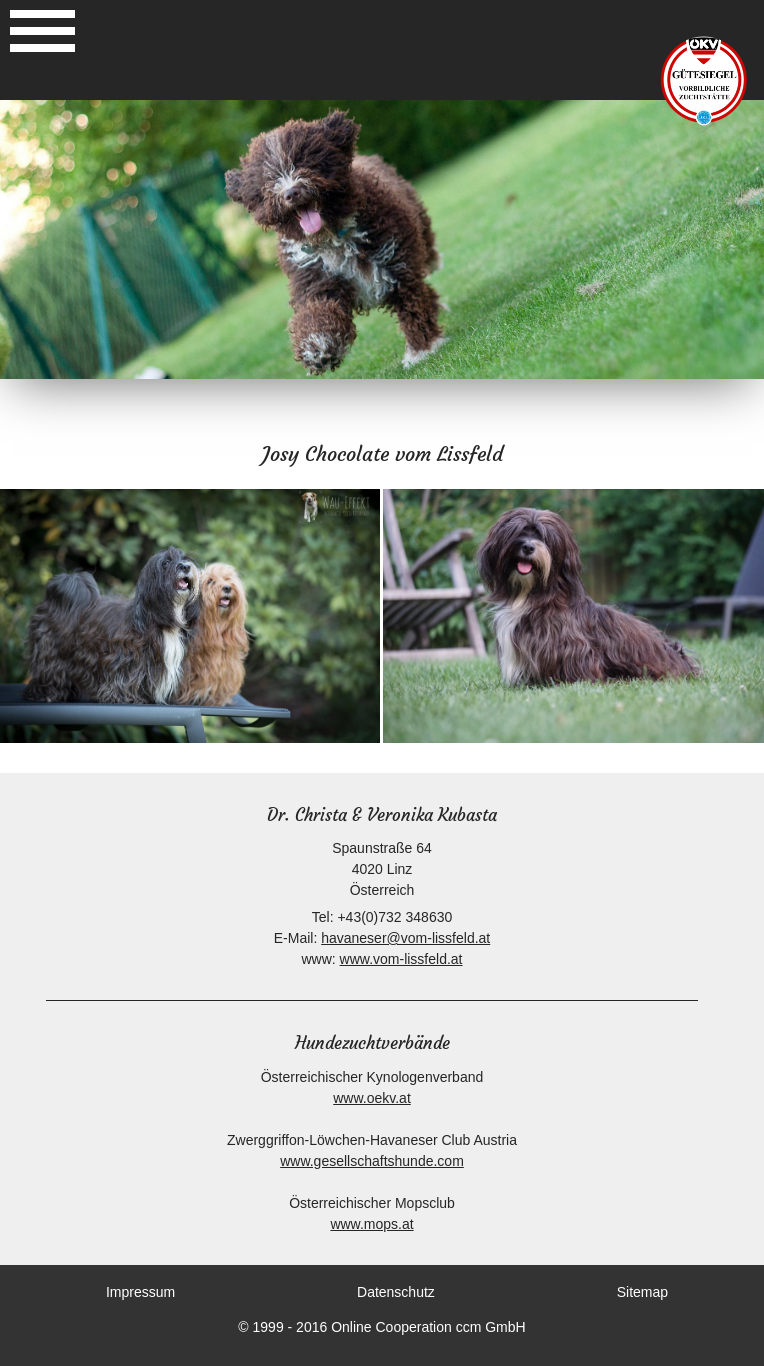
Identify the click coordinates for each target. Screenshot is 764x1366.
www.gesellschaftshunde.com (372, 1161)
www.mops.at (371, 1224)
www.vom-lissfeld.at (401, 959)
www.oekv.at (372, 1098)
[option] (382, 239)
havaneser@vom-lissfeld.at (405, 938)
